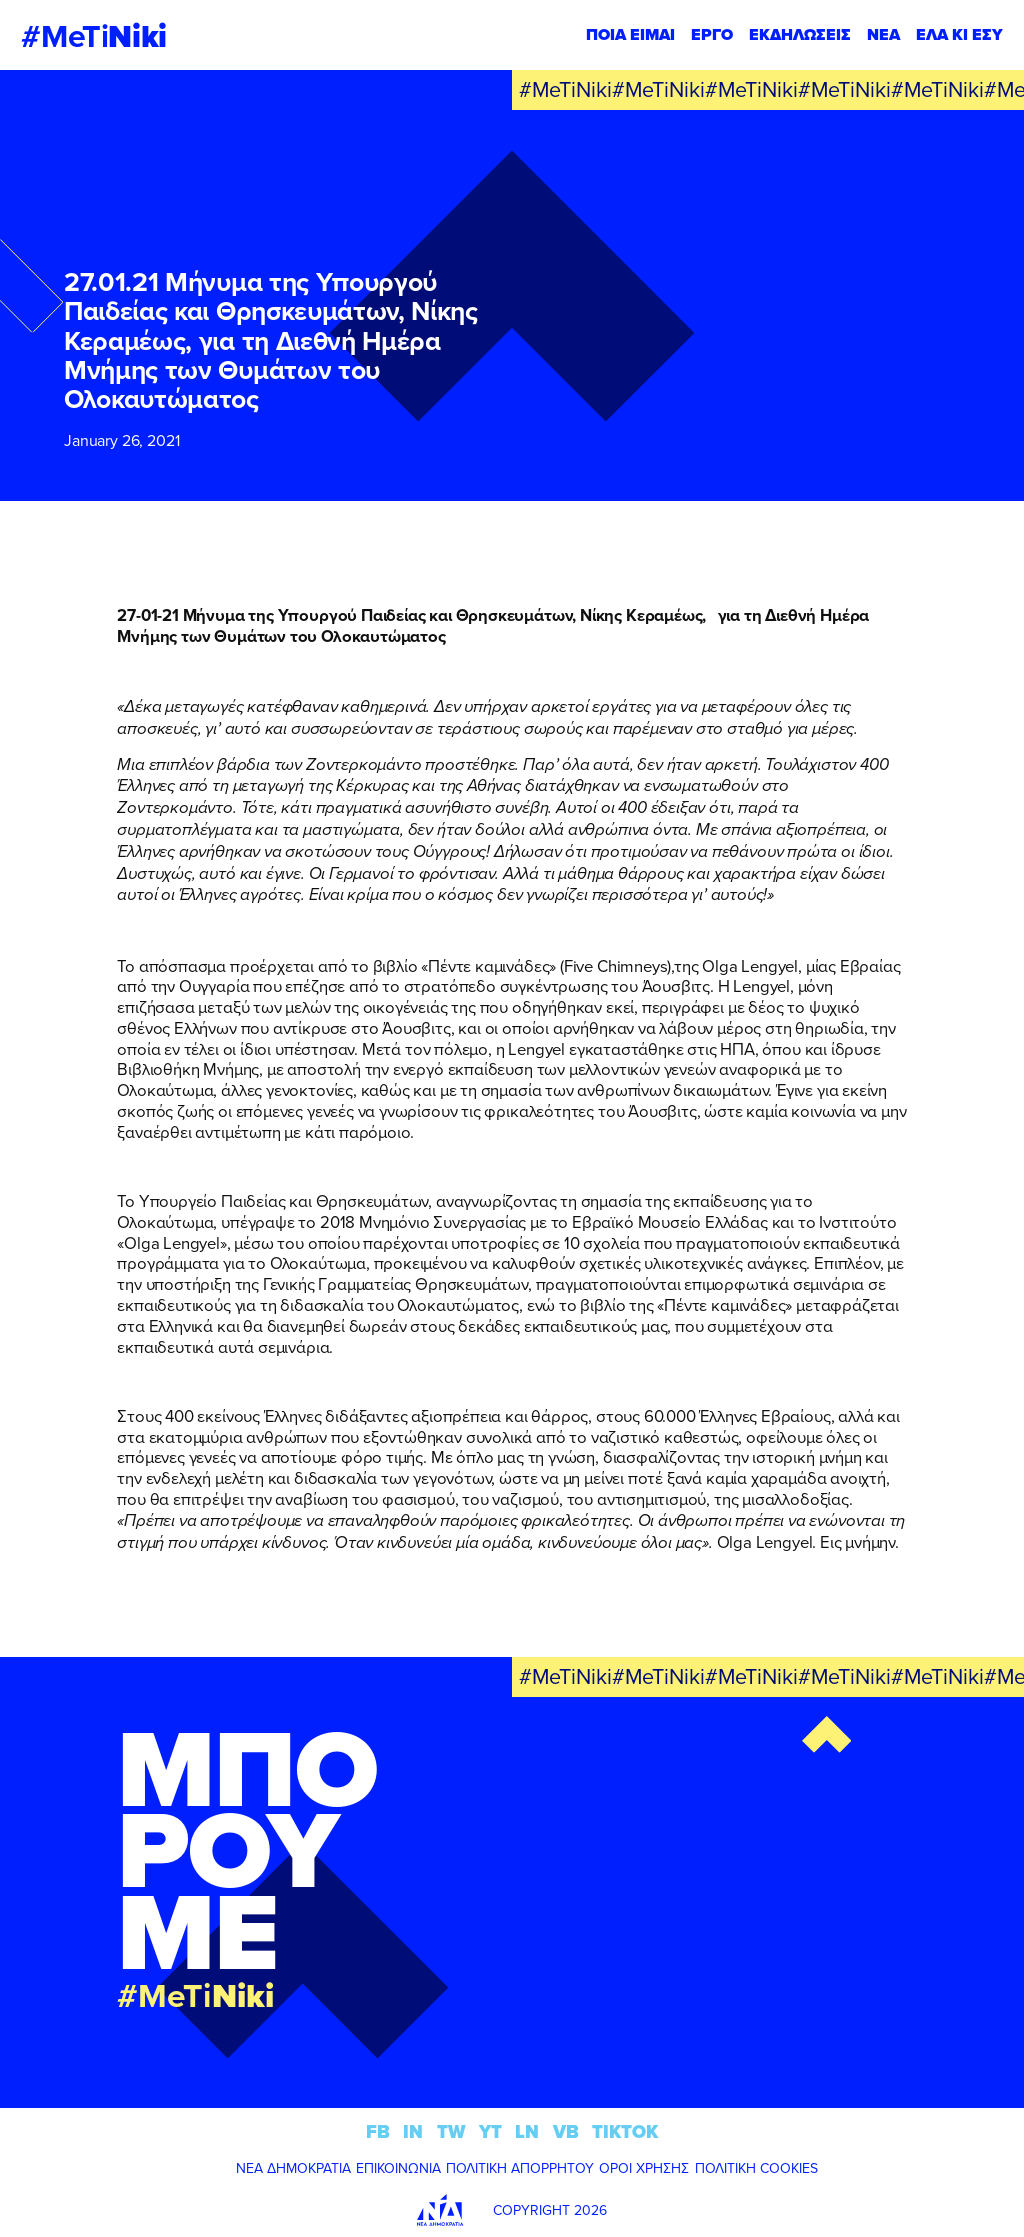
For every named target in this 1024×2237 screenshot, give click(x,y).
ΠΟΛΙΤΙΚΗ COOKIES (756, 2168)
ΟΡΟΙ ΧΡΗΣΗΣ (644, 2168)
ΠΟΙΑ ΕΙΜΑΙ (630, 34)
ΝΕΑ (883, 34)
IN (413, 2131)
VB (566, 2131)
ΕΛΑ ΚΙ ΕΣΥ (959, 34)
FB (378, 2131)
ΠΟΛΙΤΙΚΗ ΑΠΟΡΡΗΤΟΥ (520, 2168)
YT (490, 2131)
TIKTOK (625, 2131)
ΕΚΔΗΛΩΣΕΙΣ (800, 34)
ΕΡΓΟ (712, 34)
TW (451, 2131)
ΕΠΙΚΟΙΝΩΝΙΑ (398, 2168)
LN (527, 2131)
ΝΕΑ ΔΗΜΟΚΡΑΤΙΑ (293, 2168)
